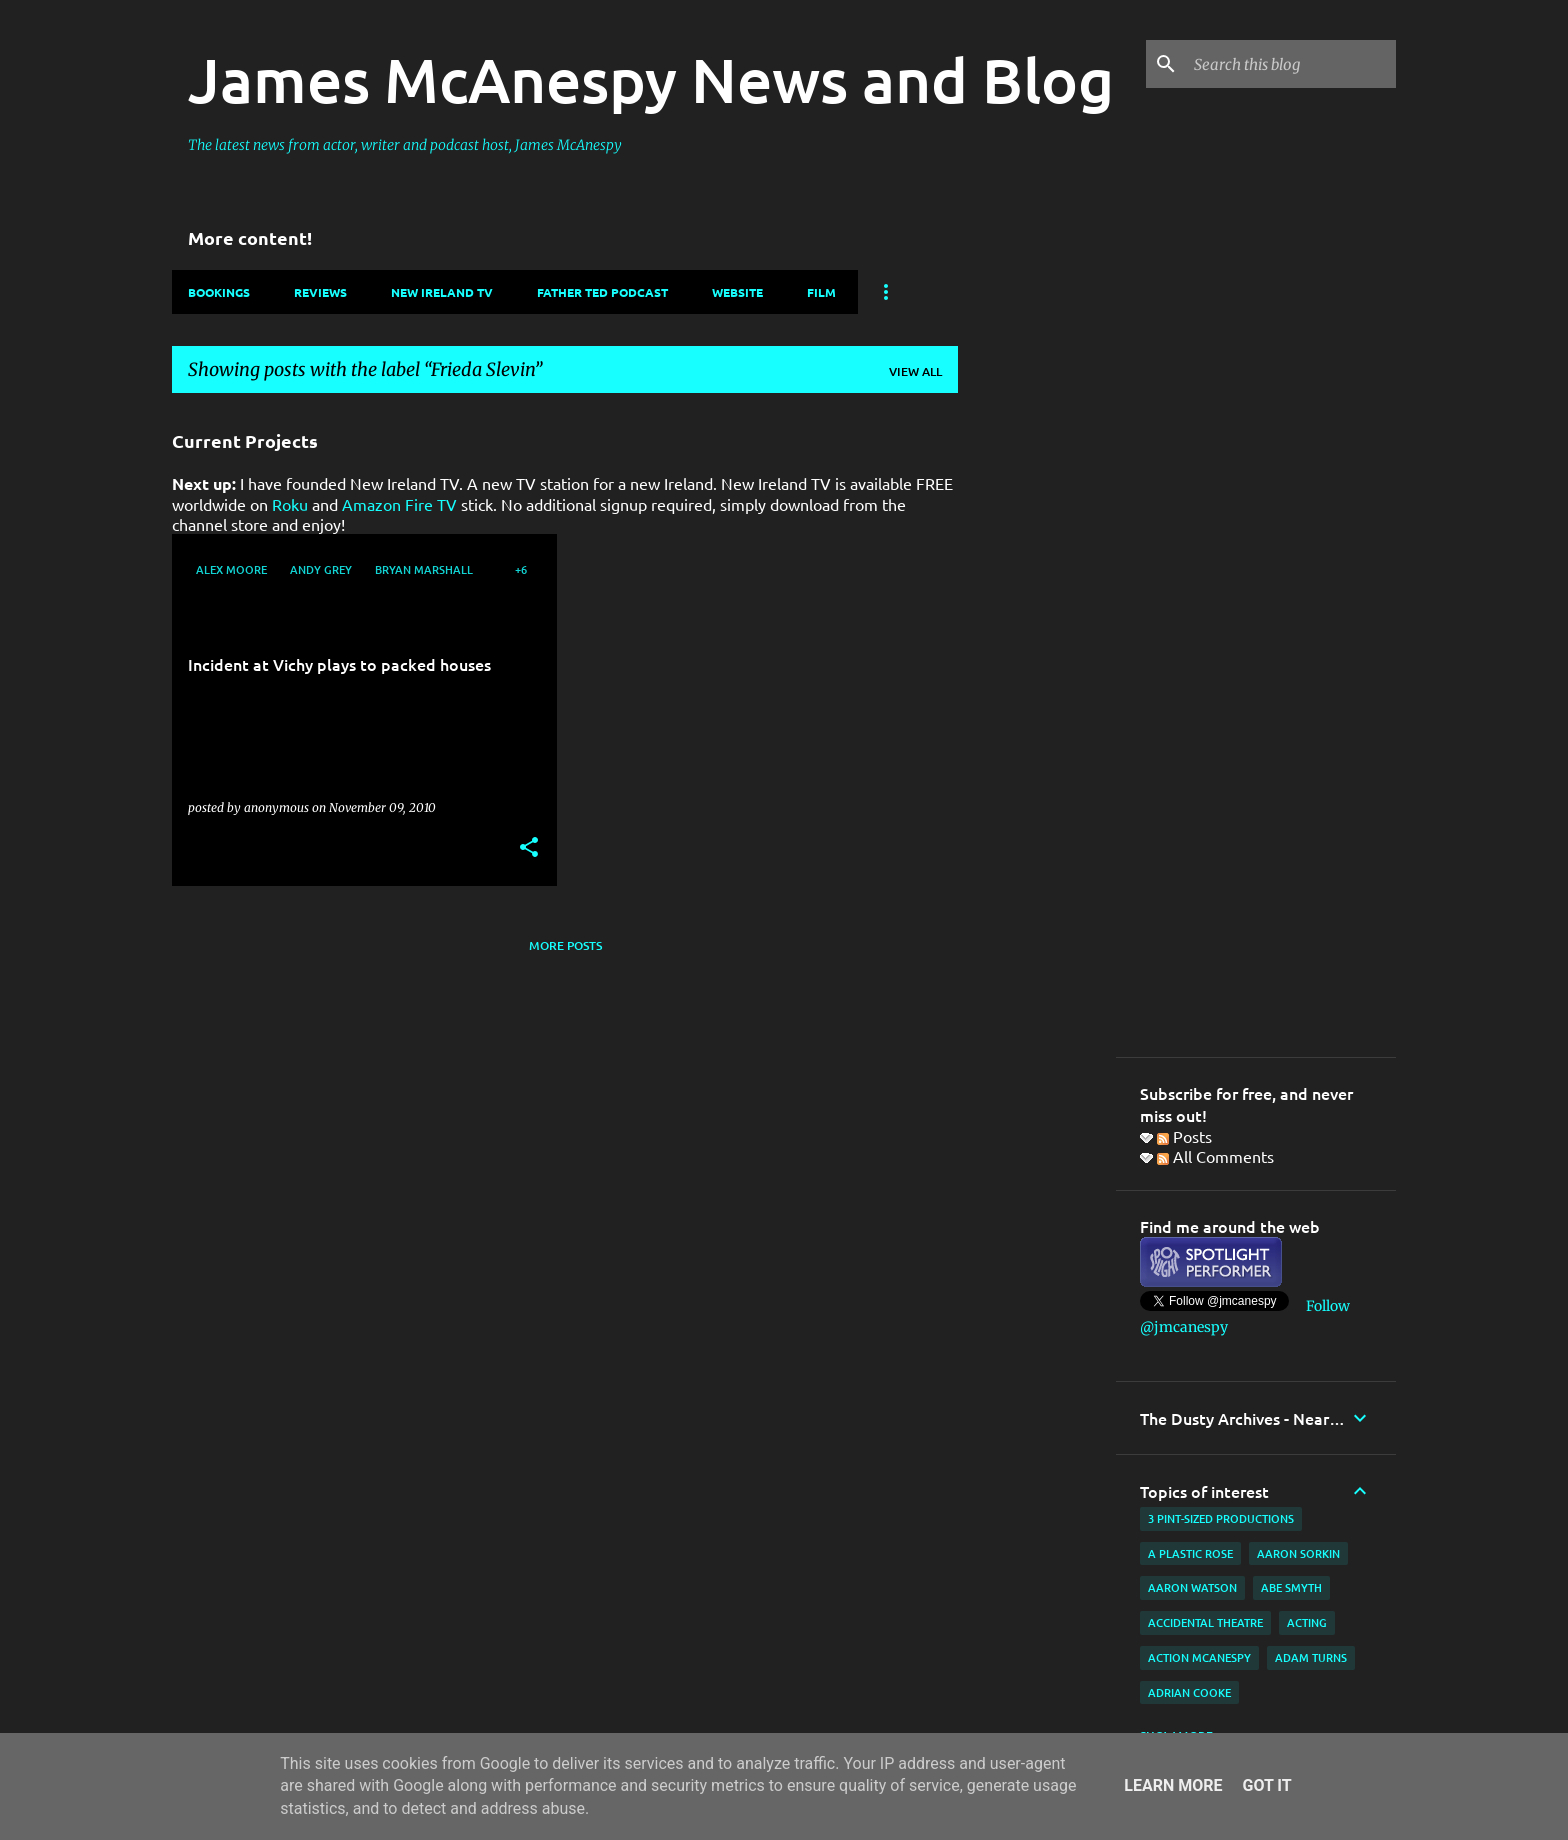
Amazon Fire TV (399, 504)
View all (915, 371)
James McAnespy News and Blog (651, 79)
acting (1307, 1622)
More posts (565, 945)
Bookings (219, 292)
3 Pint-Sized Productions (1221, 1518)
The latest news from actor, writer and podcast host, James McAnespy (405, 145)
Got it (1266, 1785)
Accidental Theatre (1205, 1622)
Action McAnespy (1199, 1657)
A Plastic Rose (1190, 1553)
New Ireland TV (442, 292)
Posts (1184, 1136)
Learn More (1173, 1785)
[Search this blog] (1291, 64)
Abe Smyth (1291, 1587)
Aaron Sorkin (1298, 1553)
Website (737, 292)
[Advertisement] (1037, 709)
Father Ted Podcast (602, 292)
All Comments (1215, 1156)
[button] (529, 848)
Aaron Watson (1192, 1587)
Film (821, 292)
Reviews (320, 292)
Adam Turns (1311, 1657)
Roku (290, 504)
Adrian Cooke (1189, 1692)
